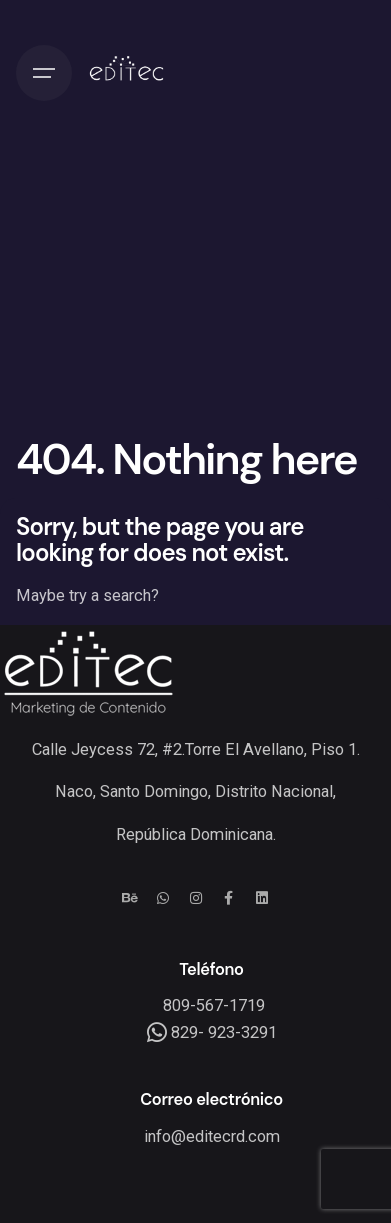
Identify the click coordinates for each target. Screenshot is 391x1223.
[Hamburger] (44, 73)
